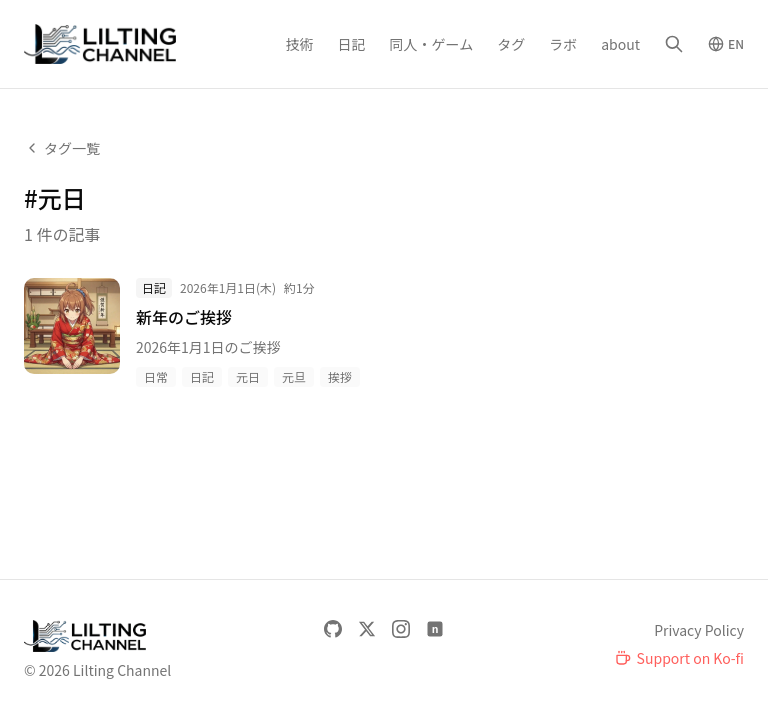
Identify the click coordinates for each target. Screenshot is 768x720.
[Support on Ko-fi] (679, 658)
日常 (156, 376)
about (620, 44)
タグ (511, 44)
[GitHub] (333, 629)
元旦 (294, 376)
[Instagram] (401, 629)
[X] (367, 629)
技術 (300, 44)
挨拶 (340, 376)
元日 (248, 376)
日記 (352, 44)
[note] (435, 629)
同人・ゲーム (432, 44)
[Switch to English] (726, 44)
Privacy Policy (699, 630)
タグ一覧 (62, 148)
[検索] (674, 44)
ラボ (563, 44)
